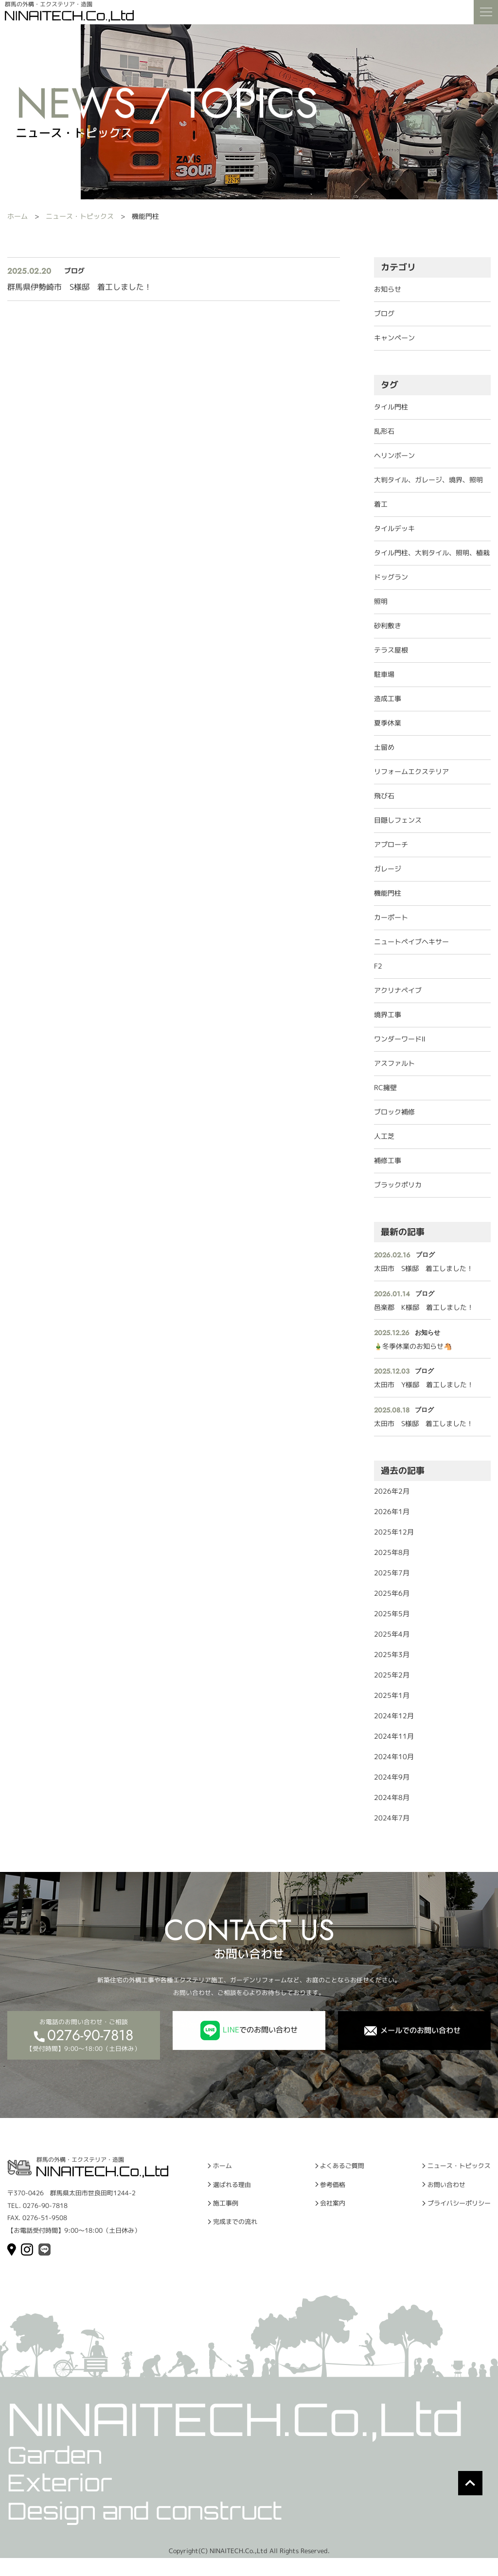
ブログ (384, 313)
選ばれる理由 (236, 2196)
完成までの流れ (239, 2240)
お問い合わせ (440, 2196)
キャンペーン (394, 337)
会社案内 (330, 2218)
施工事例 (228, 2218)
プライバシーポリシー (454, 2218)
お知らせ (387, 289)
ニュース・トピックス (80, 216)
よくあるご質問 (341, 2174)
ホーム (17, 216)
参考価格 (330, 2196)
